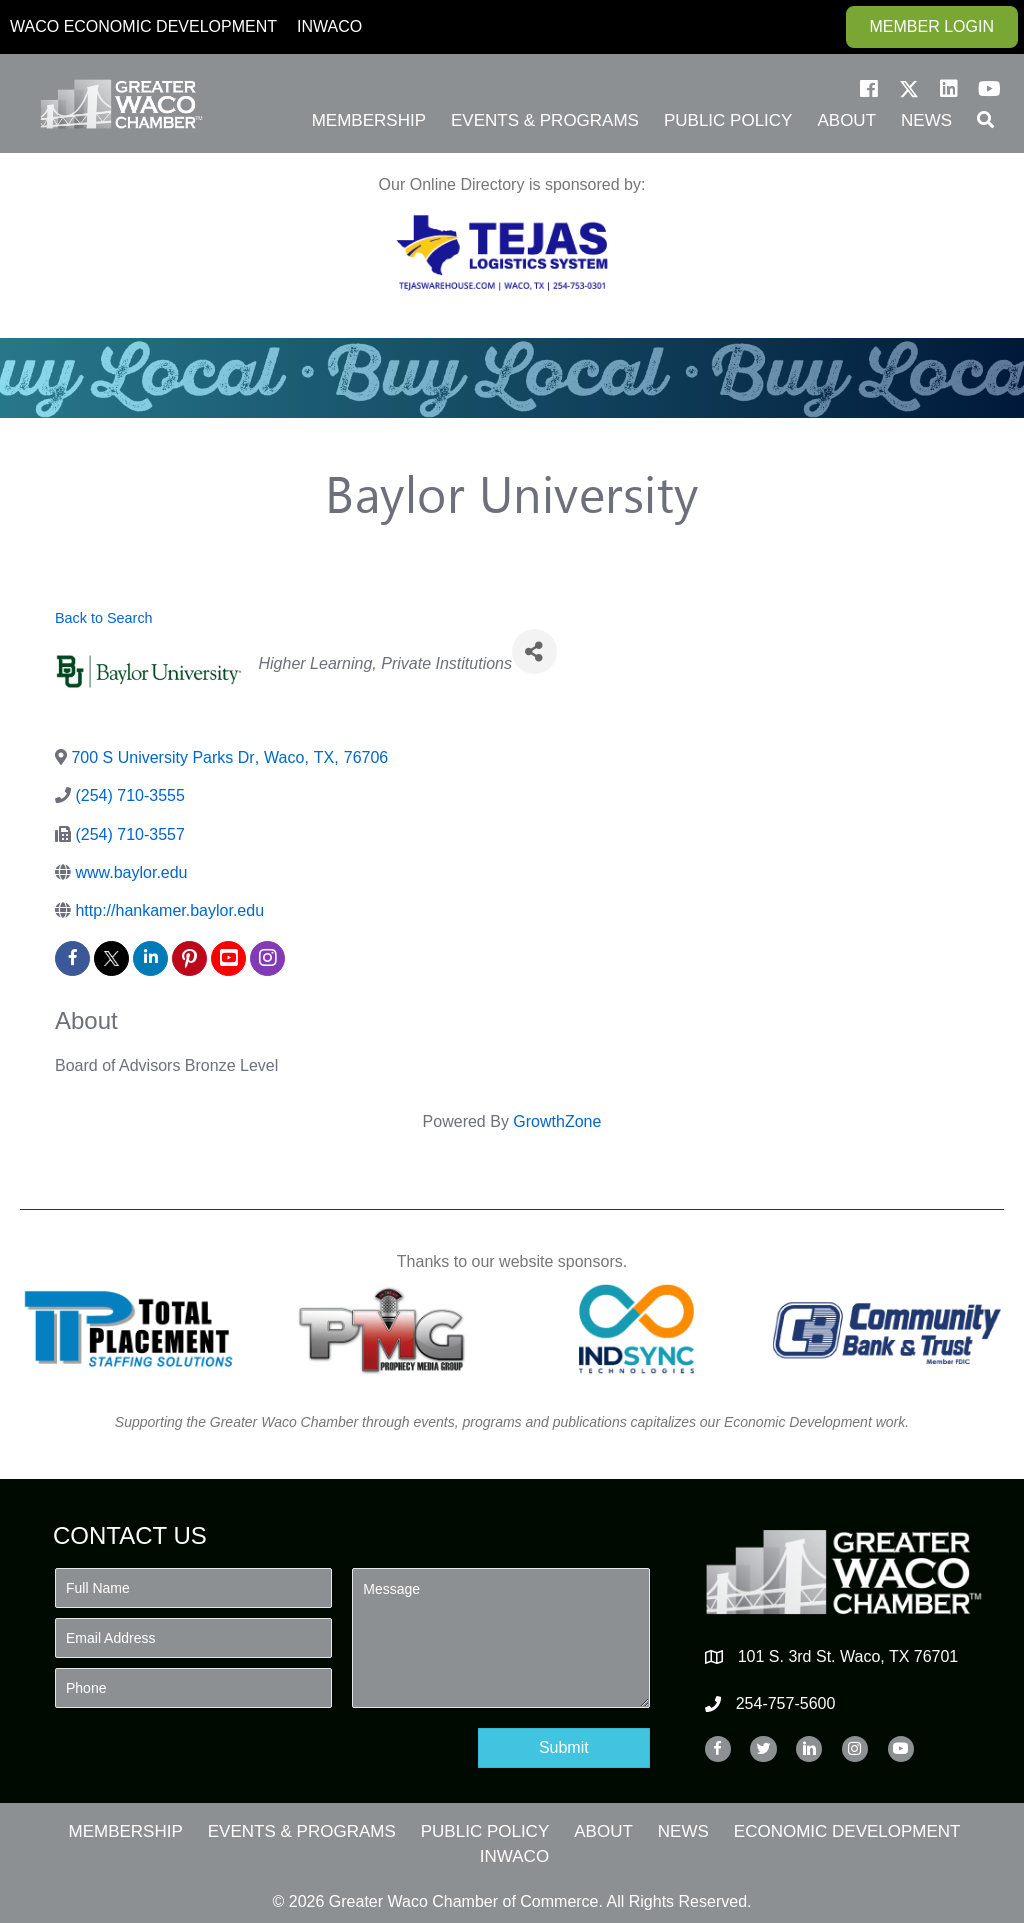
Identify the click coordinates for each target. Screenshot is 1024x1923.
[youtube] (228, 958)
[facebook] (72, 958)
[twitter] (111, 958)
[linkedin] (150, 958)
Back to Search (104, 618)
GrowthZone (557, 1121)
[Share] (534, 651)
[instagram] (267, 958)
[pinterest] (189, 958)
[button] (869, 89)
